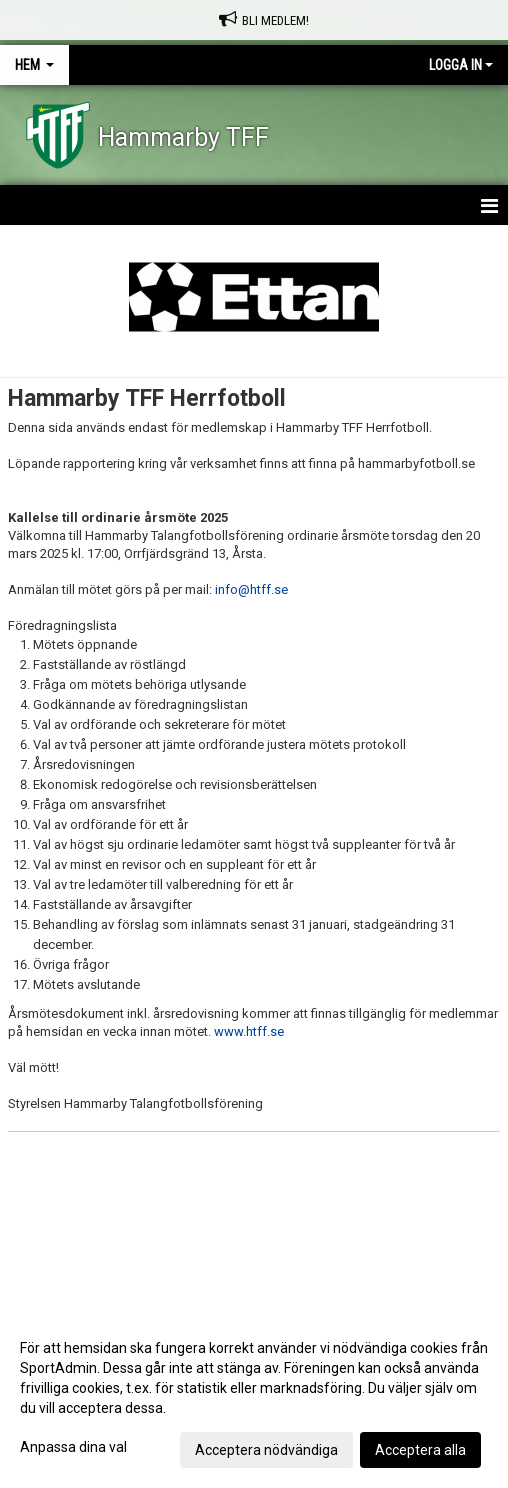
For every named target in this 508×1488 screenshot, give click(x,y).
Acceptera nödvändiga (266, 1450)
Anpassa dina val (73, 1447)
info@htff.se (251, 589)
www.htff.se (249, 1031)
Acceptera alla (420, 1450)
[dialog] (254, 1398)
